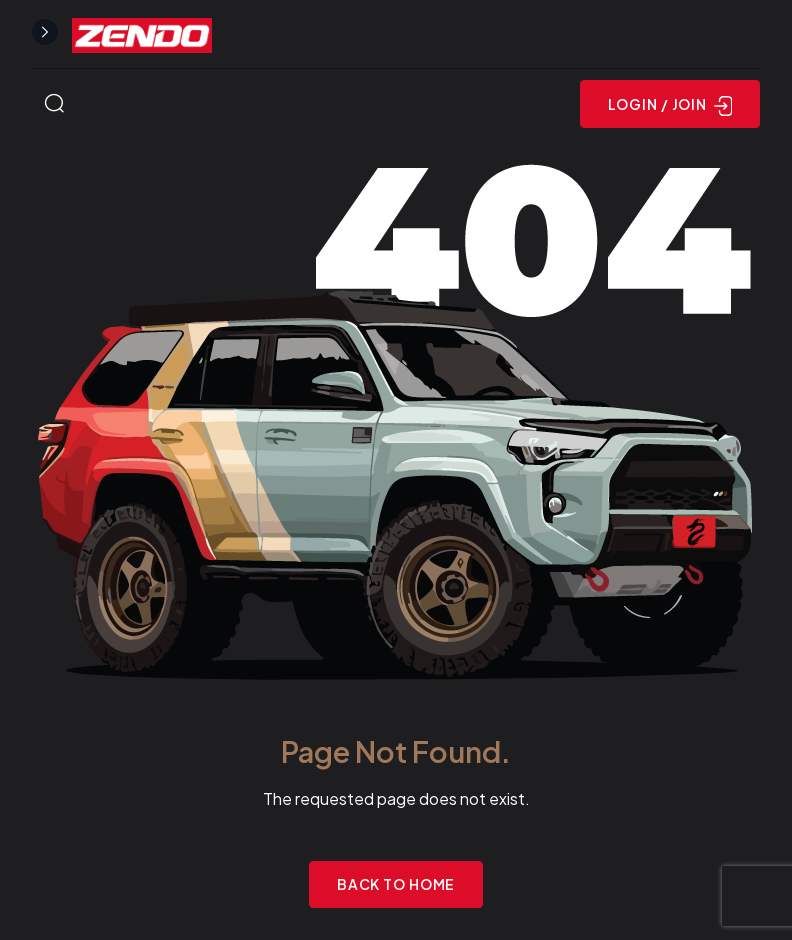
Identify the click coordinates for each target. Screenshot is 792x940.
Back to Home (396, 884)
